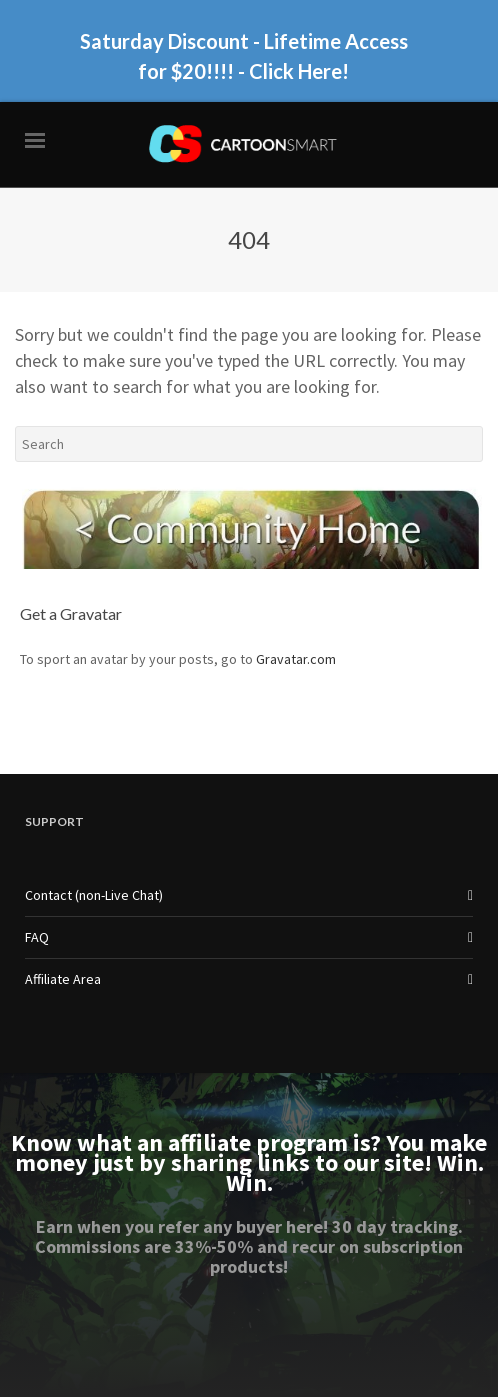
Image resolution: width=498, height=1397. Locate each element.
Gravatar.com (296, 659)
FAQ (37, 937)
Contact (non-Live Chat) (94, 895)
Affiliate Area (63, 979)
